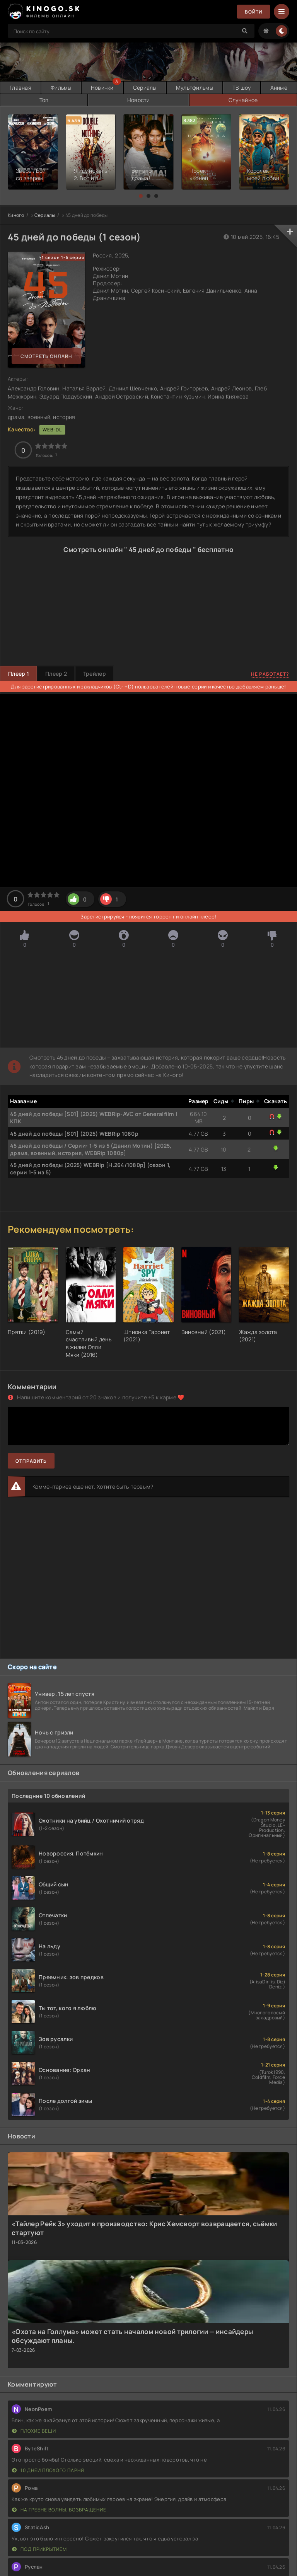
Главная (20, 87)
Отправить (31, 1461)
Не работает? (270, 674)
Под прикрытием (39, 2549)
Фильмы (61, 87)
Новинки (102, 87)
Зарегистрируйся (102, 916)
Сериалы (145, 87)
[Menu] (281, 11)
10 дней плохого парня (48, 2470)
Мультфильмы (194, 87)
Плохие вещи (34, 2431)
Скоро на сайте (32, 1667)
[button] (141, 196)
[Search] (244, 31)
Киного (16, 215)
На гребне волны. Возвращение (59, 2509)
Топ (44, 100)
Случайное (243, 100)
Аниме (278, 87)
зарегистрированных (49, 686)
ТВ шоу (241, 87)
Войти (253, 12)
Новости (138, 100)
